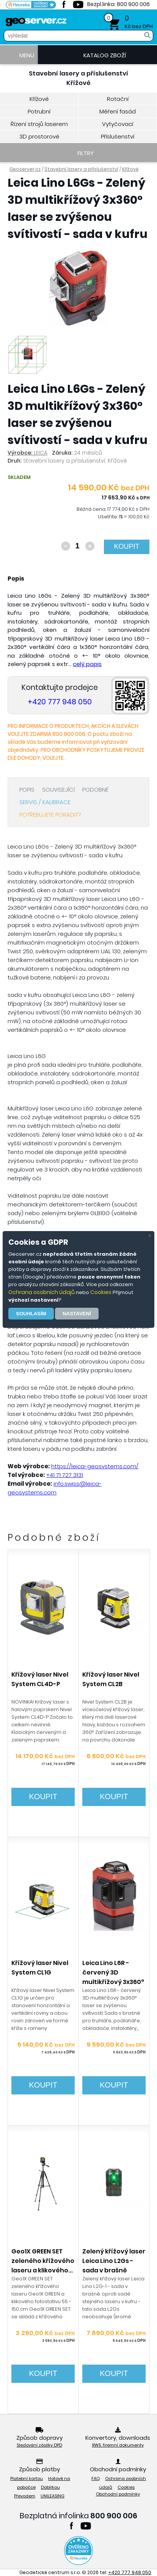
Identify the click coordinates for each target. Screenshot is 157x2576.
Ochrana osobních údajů (41, 1292)
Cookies (100, 1292)
